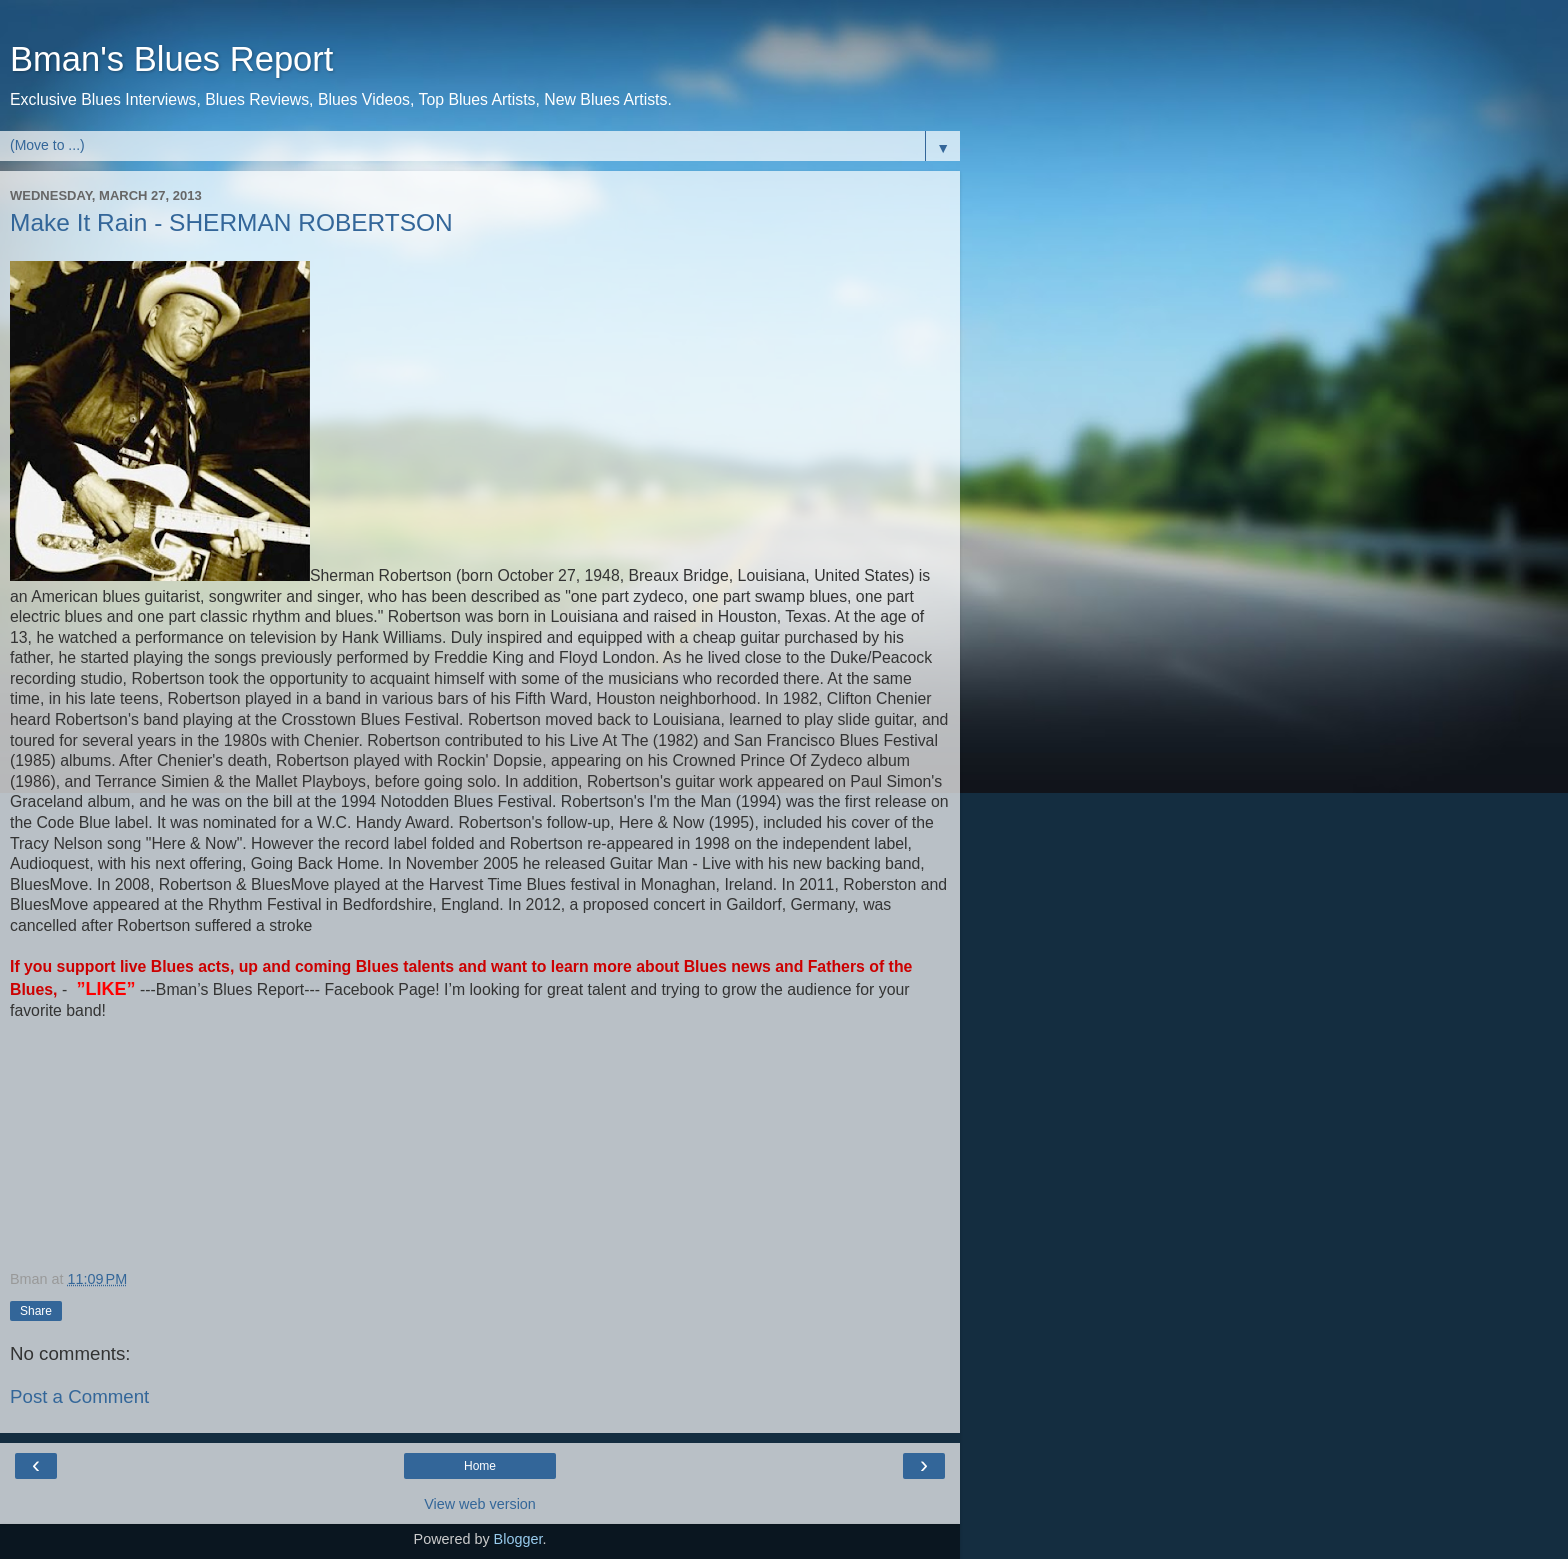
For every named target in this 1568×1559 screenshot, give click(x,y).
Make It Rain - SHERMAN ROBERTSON (231, 222)
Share (36, 1311)
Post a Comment (79, 1396)
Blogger (518, 1539)
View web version (480, 1504)
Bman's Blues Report (171, 59)
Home (480, 1466)
